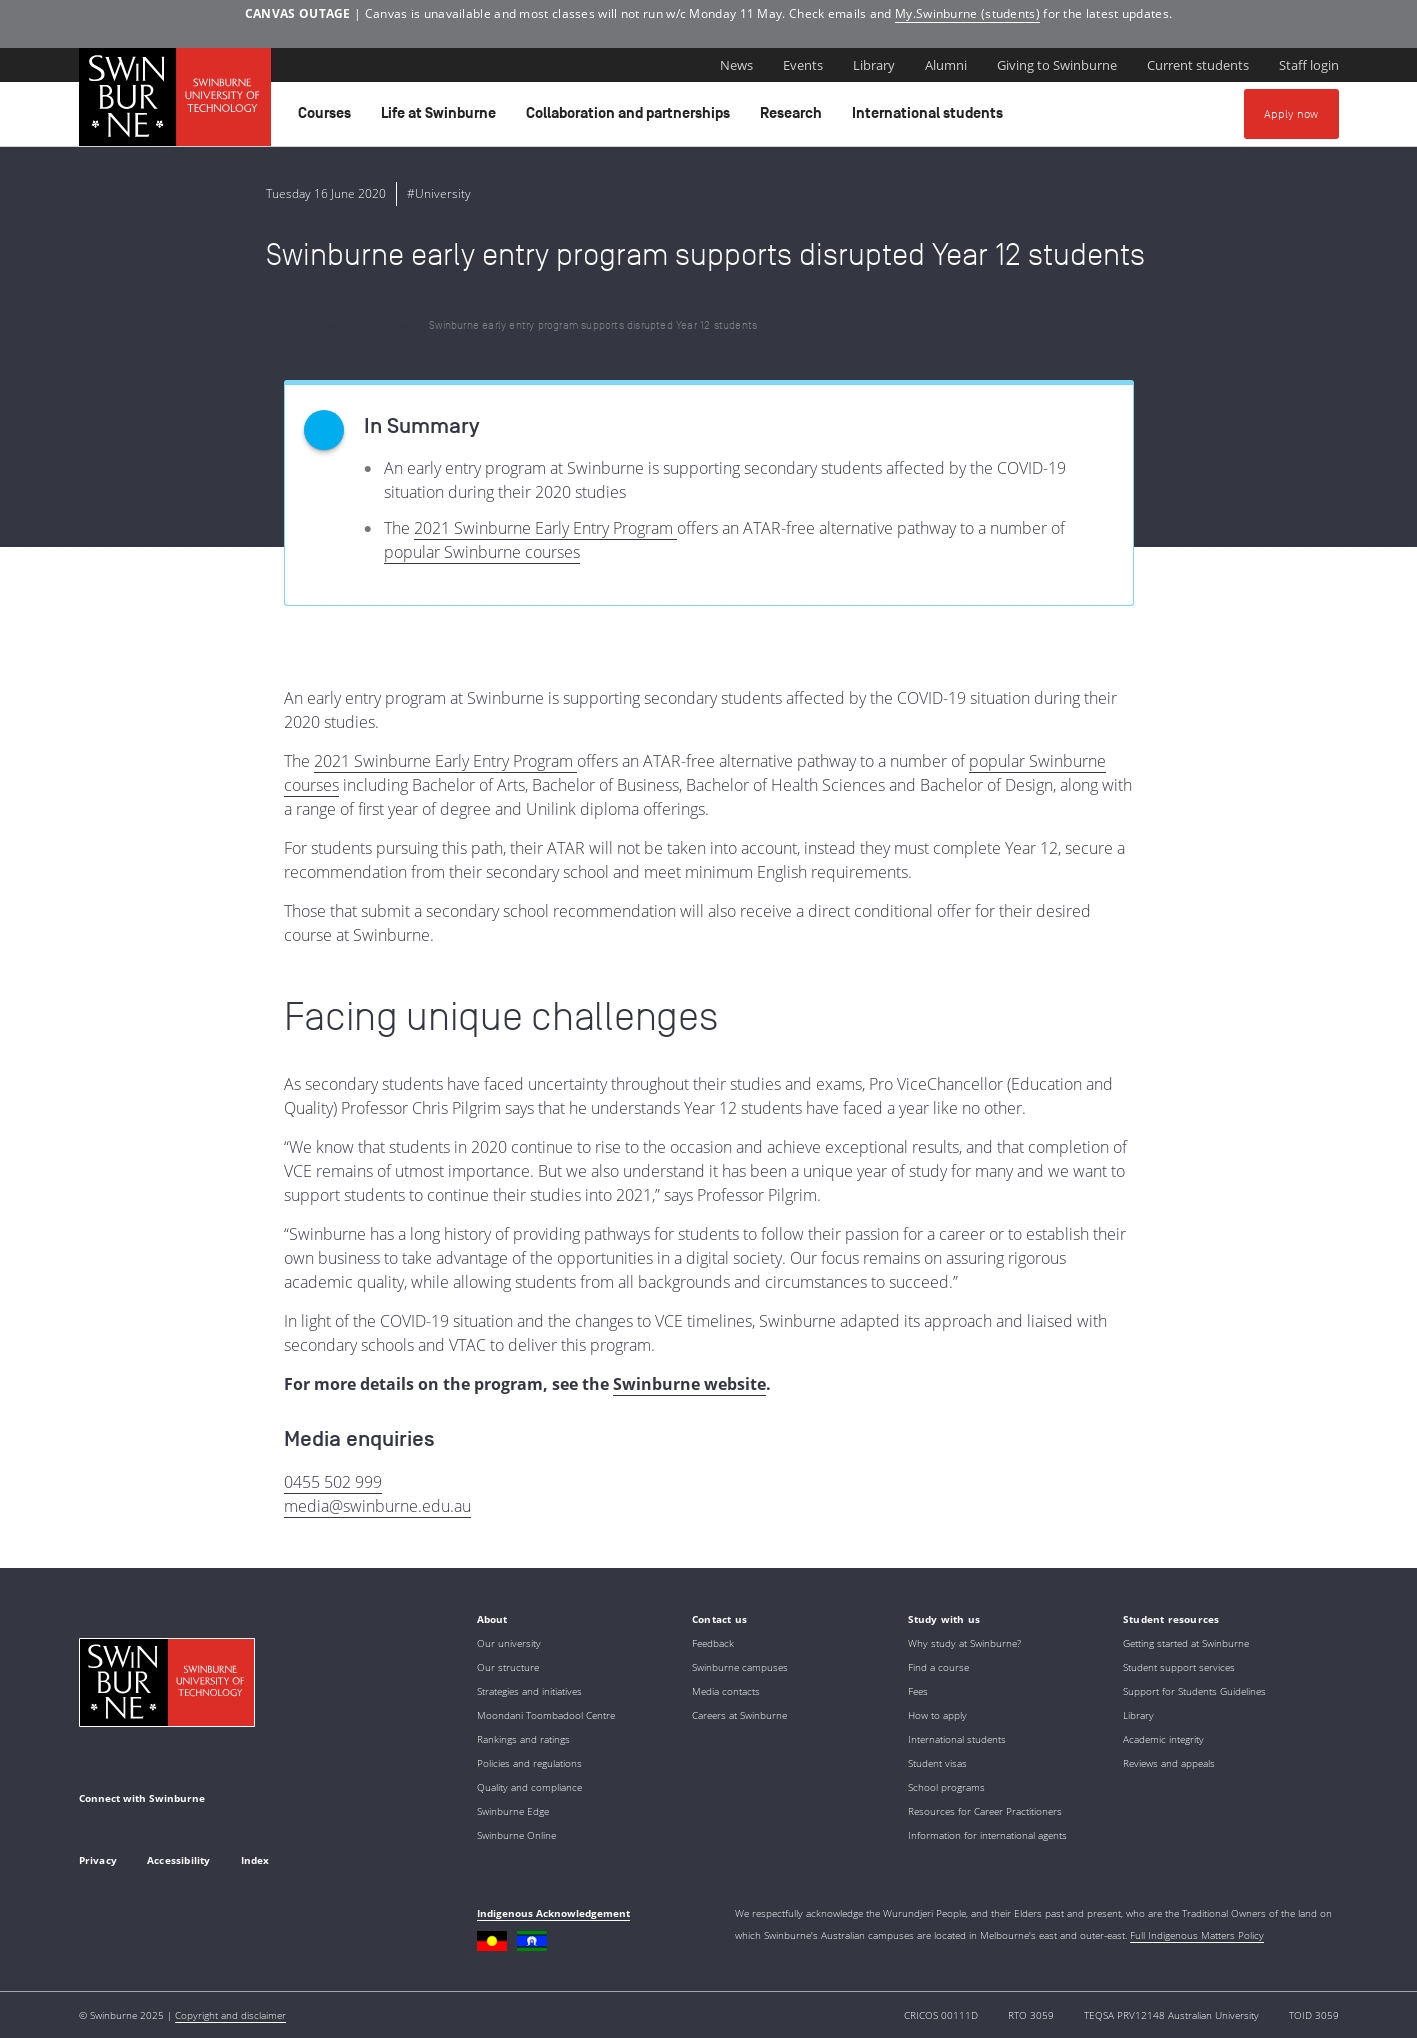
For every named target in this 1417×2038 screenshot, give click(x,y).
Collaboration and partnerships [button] (631, 118)
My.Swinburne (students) (967, 13)
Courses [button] (327, 118)
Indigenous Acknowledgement (553, 1913)
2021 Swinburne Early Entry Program (545, 528)
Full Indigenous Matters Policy (1197, 1935)
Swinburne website (689, 1384)
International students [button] (930, 118)
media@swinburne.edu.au (377, 1506)
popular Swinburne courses (482, 552)
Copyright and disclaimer (230, 2015)
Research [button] (794, 118)
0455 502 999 (333, 1482)
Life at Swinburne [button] (441, 118)
